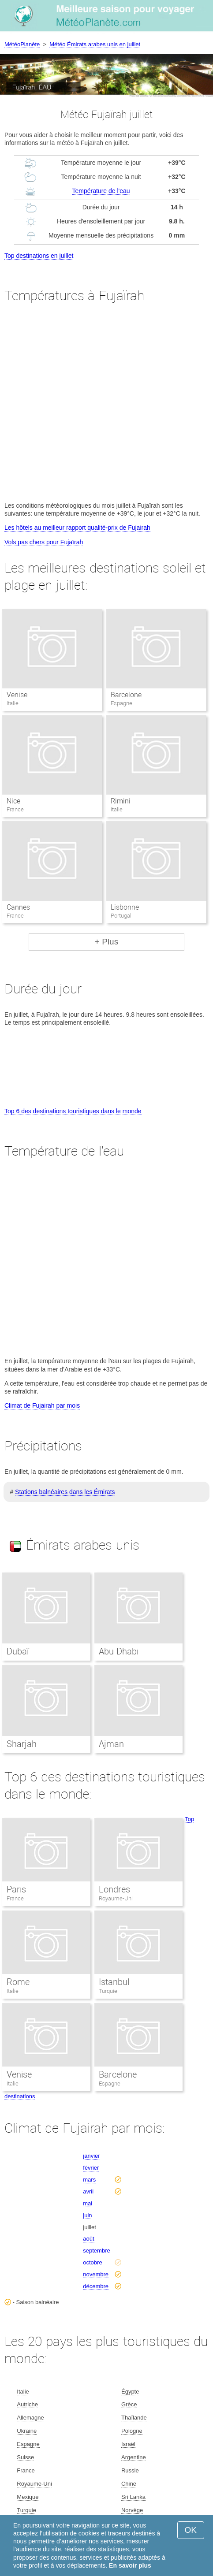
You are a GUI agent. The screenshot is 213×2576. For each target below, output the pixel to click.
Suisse (25, 2457)
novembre (95, 2274)
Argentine (133, 2457)
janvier (91, 2155)
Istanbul (114, 1982)
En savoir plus (130, 2565)
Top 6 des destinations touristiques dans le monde (73, 1111)
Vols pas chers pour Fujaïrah (43, 542)
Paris (16, 1889)
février (91, 2167)
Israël (128, 2444)
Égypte (130, 2391)
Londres (114, 1889)
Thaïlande (134, 2417)
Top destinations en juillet (38, 255)
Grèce (129, 2404)
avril (88, 2191)
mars (89, 2179)
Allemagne (30, 2417)
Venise (17, 695)
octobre (92, 2262)
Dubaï (18, 1651)
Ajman (111, 1744)
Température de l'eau (101, 190)
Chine (128, 2483)
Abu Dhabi (118, 1651)
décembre (95, 2286)
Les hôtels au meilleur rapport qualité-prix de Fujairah (77, 527)
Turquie (108, 1991)
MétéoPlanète (22, 44)
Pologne (131, 2430)
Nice (13, 801)
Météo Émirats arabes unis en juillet (94, 44)
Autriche (27, 2404)
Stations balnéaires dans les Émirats (65, 1491)
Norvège (132, 2510)
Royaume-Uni (116, 1898)
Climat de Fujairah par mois (42, 1405)
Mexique (27, 2497)
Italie (13, 1991)
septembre (96, 2250)
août (88, 2238)
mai (87, 2203)
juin (87, 2215)
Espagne (109, 2083)
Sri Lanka (133, 2497)
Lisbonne (125, 907)
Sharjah (22, 1744)
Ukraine (27, 2430)
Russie (130, 2470)
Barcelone (126, 695)
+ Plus (106, 941)
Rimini (121, 801)
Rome (18, 1982)
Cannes (18, 907)
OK (191, 2530)
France (15, 1898)
